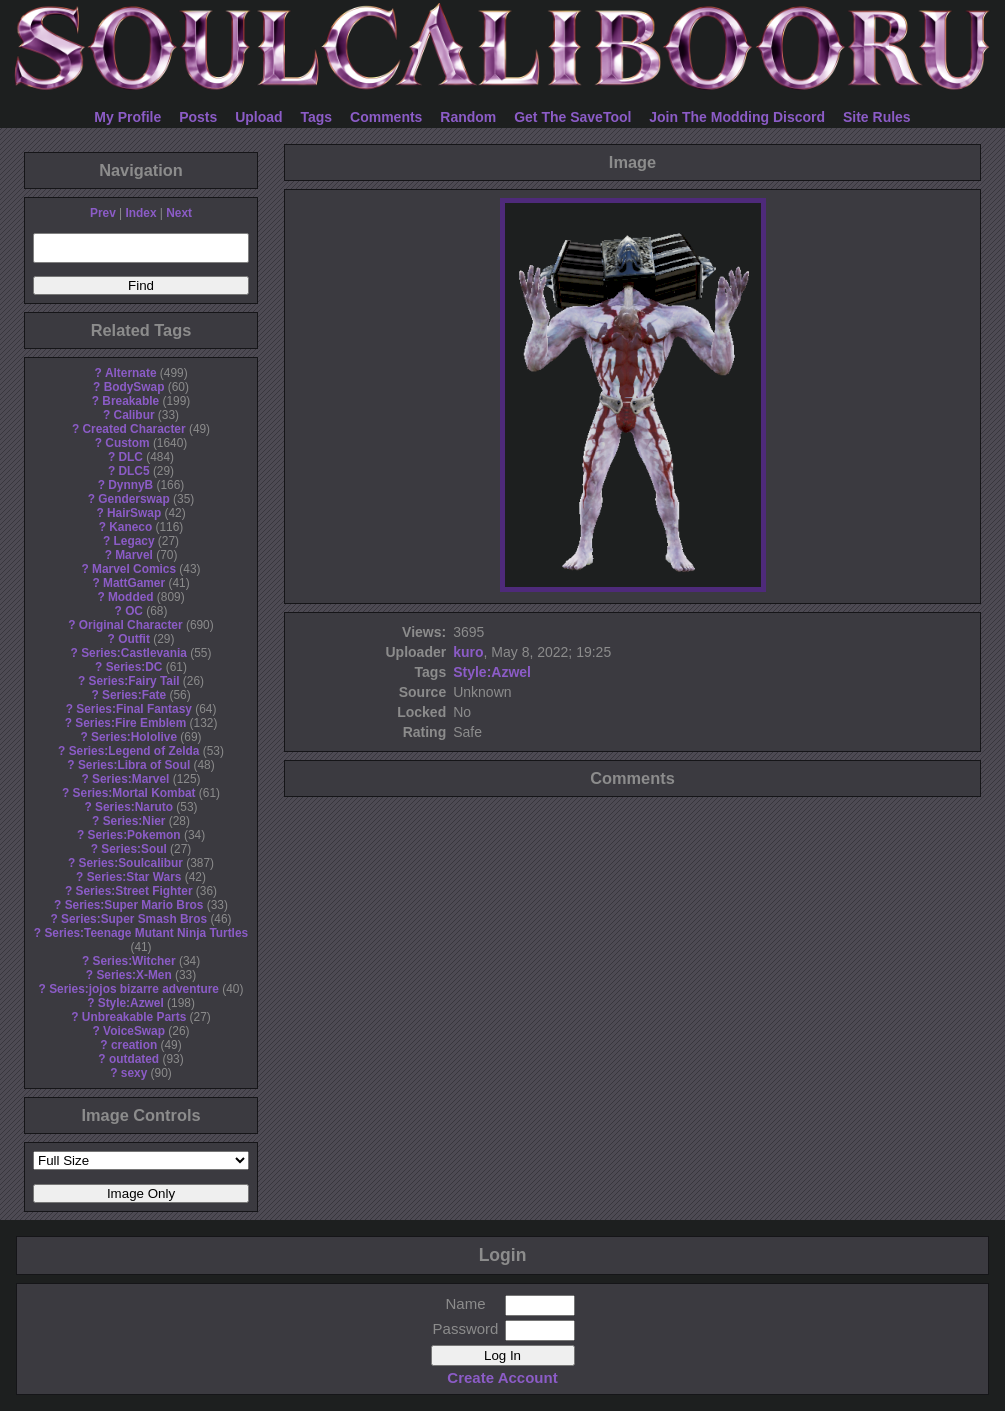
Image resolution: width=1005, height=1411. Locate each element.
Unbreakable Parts (134, 1017)
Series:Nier (134, 821)
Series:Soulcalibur (131, 863)
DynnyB (130, 485)
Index (140, 213)
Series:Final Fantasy (134, 709)
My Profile (127, 117)
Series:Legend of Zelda (134, 751)
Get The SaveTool (572, 117)
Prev (103, 213)
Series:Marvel (130, 779)
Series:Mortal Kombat (134, 793)
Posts (198, 117)
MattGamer (134, 583)
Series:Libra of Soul (134, 765)
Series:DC (134, 667)
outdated (134, 1059)
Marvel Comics (134, 569)
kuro (468, 652)
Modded (131, 597)
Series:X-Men (133, 975)
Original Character (131, 625)
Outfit (134, 639)
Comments (386, 117)
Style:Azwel (131, 1003)
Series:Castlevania (134, 653)
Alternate (131, 373)
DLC (131, 457)
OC (134, 611)
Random (468, 117)
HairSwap (134, 513)
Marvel (134, 555)
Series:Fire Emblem (130, 723)
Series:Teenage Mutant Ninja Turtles (146, 933)
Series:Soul (133, 849)
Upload (258, 117)
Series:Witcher (133, 961)
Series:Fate (134, 695)
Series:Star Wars (134, 877)
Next (179, 213)
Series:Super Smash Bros (134, 919)
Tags (317, 117)
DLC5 (134, 471)
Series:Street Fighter (134, 891)
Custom (127, 443)
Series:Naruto (134, 807)
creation (134, 1045)
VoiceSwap (134, 1031)
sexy (134, 1073)
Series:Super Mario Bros (134, 905)
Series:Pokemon (133, 835)
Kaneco (130, 527)
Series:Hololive (134, 737)
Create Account (502, 1377)
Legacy (134, 541)
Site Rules (877, 117)
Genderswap (133, 499)
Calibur (134, 415)
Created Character (133, 429)
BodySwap (134, 387)
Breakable (130, 401)
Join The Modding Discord (737, 117)
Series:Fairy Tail (134, 681)
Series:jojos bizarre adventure (134, 989)
